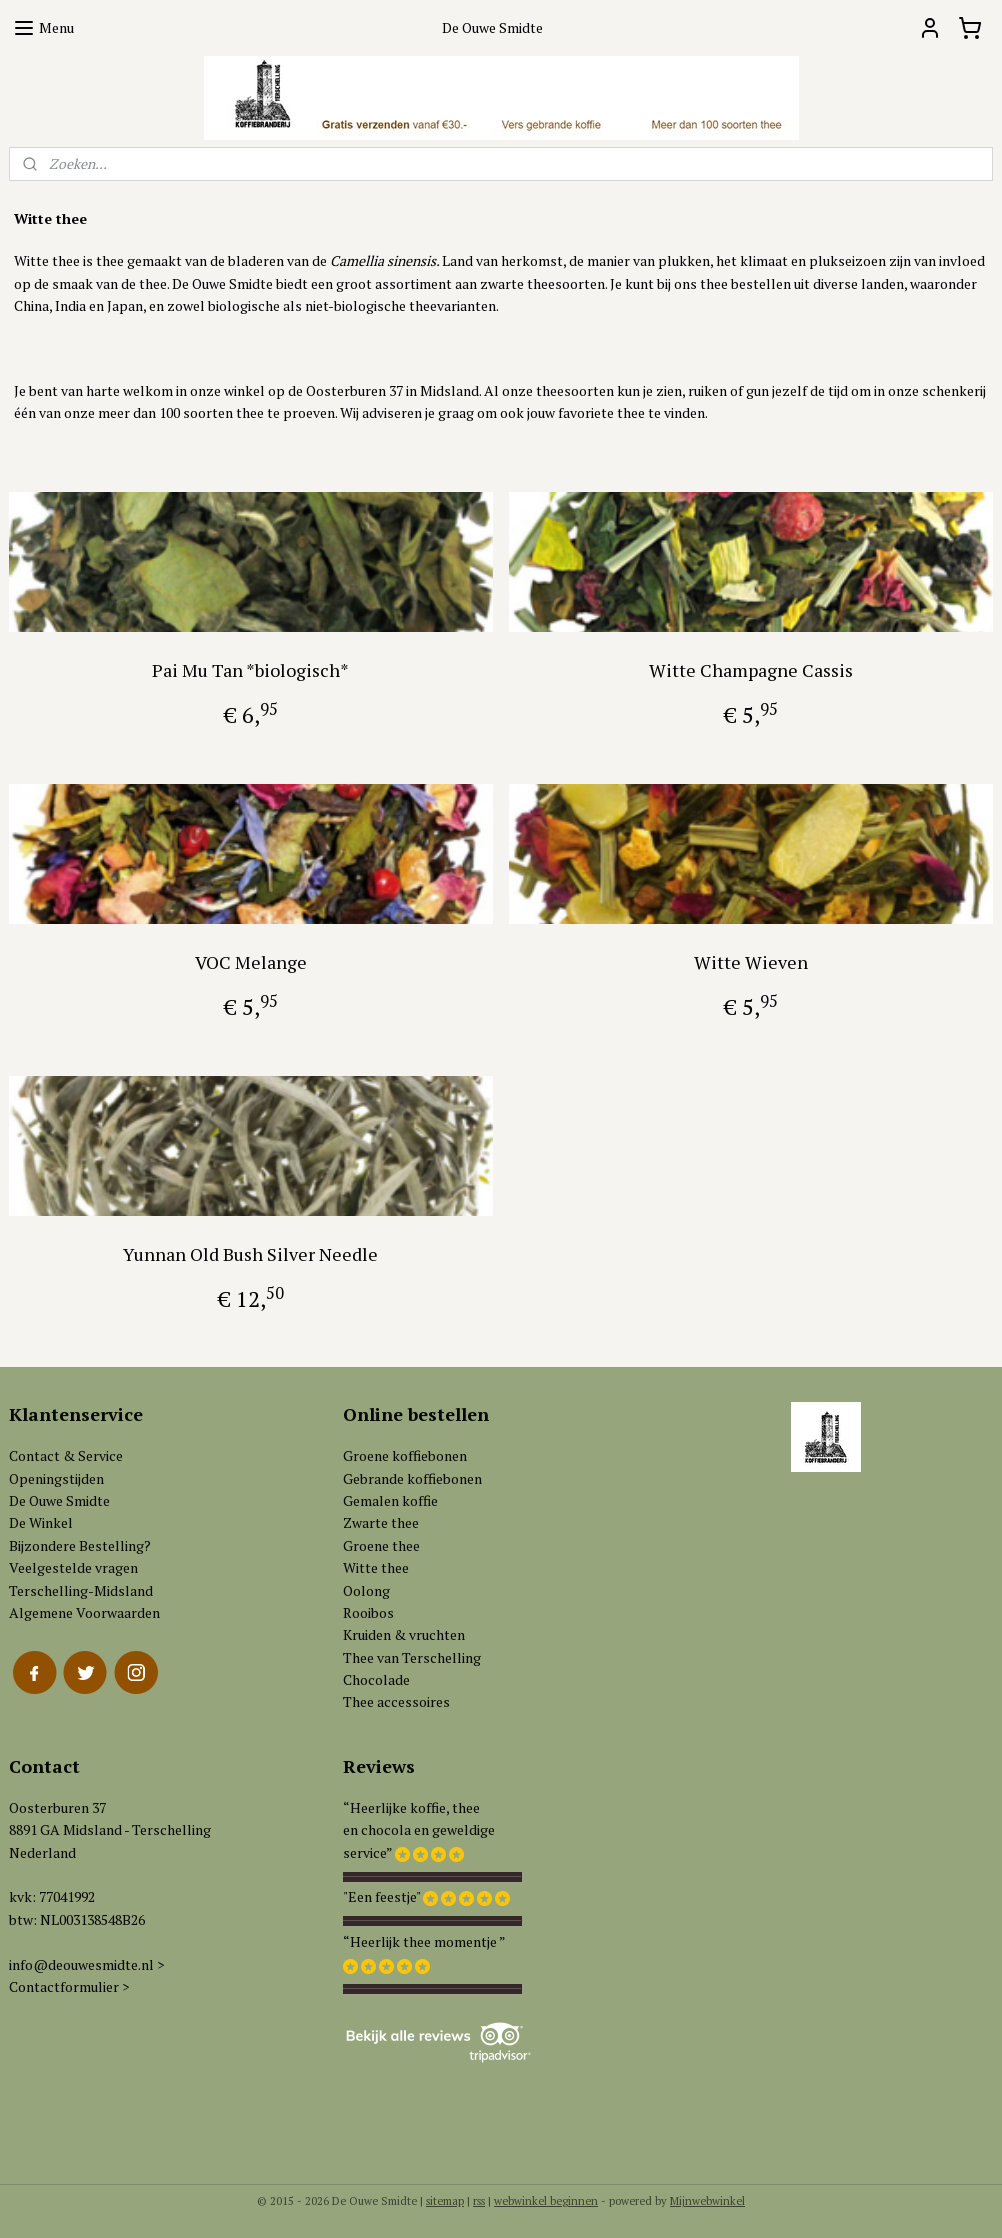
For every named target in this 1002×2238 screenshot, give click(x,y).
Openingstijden (56, 1478)
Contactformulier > (69, 1986)
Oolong (366, 1590)
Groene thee (381, 1545)
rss (479, 2201)
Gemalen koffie (390, 1500)
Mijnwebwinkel (707, 2201)
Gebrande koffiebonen (412, 1478)
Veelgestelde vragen (73, 1567)
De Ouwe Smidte (59, 1500)
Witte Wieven (751, 962)
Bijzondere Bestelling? (80, 1545)
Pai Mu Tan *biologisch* (250, 670)
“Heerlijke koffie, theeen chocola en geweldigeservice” (419, 1830)
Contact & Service (66, 1455)
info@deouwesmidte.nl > (86, 1964)
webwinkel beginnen (546, 2201)
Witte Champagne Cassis (751, 670)
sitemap (445, 2201)
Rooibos (368, 1612)
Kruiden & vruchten (404, 1634)
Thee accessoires (396, 1701)
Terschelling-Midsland (81, 1590)
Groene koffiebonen (405, 1455)
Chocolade (376, 1679)
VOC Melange (251, 962)
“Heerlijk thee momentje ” (424, 1941)
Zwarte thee (381, 1522)
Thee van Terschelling (412, 1657)
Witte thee (376, 1567)
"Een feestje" (381, 1896)
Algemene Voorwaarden (84, 1612)
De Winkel (41, 1522)
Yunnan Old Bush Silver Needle (250, 1254)
